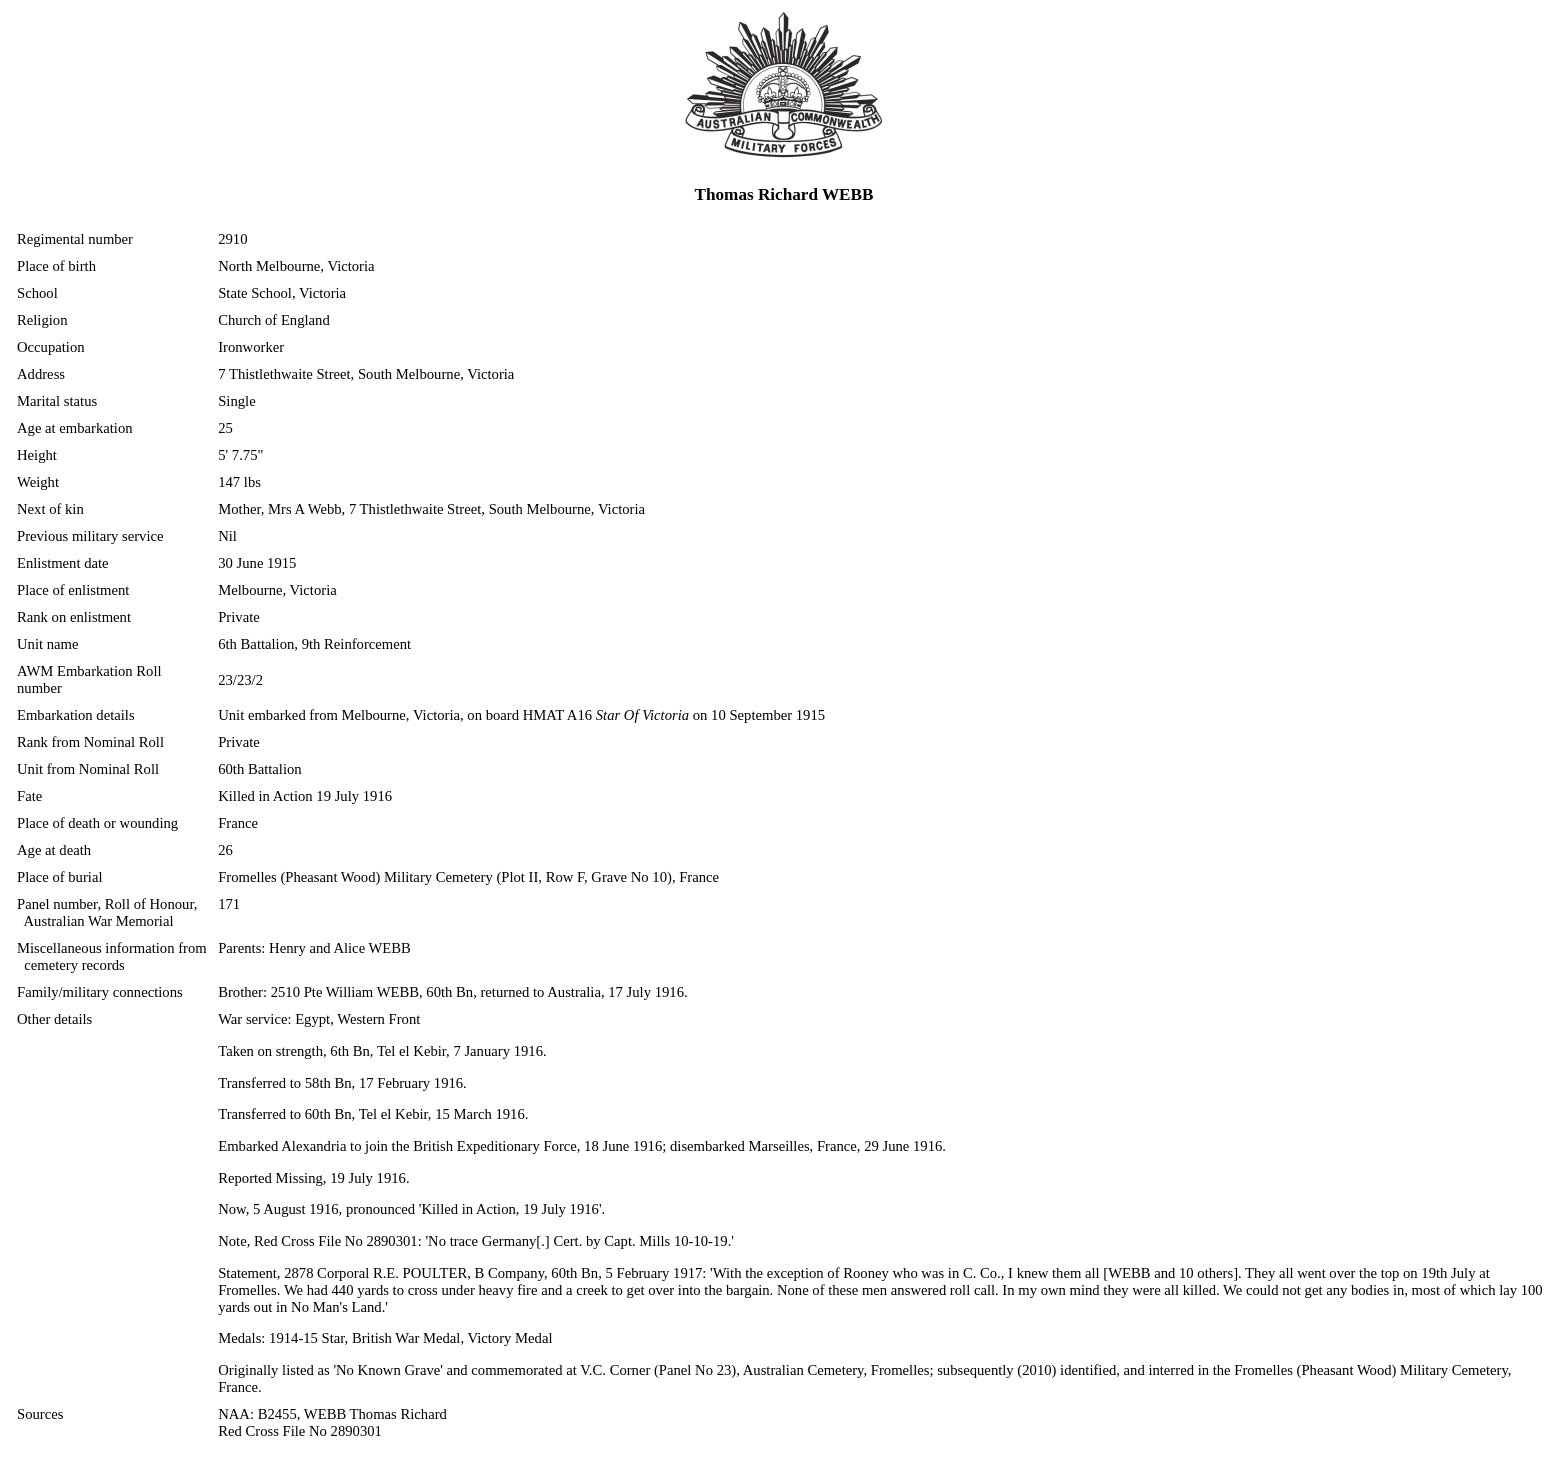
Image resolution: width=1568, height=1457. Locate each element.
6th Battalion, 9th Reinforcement (314, 644)
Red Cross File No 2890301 (300, 1431)
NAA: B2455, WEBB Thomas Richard (332, 1414)
